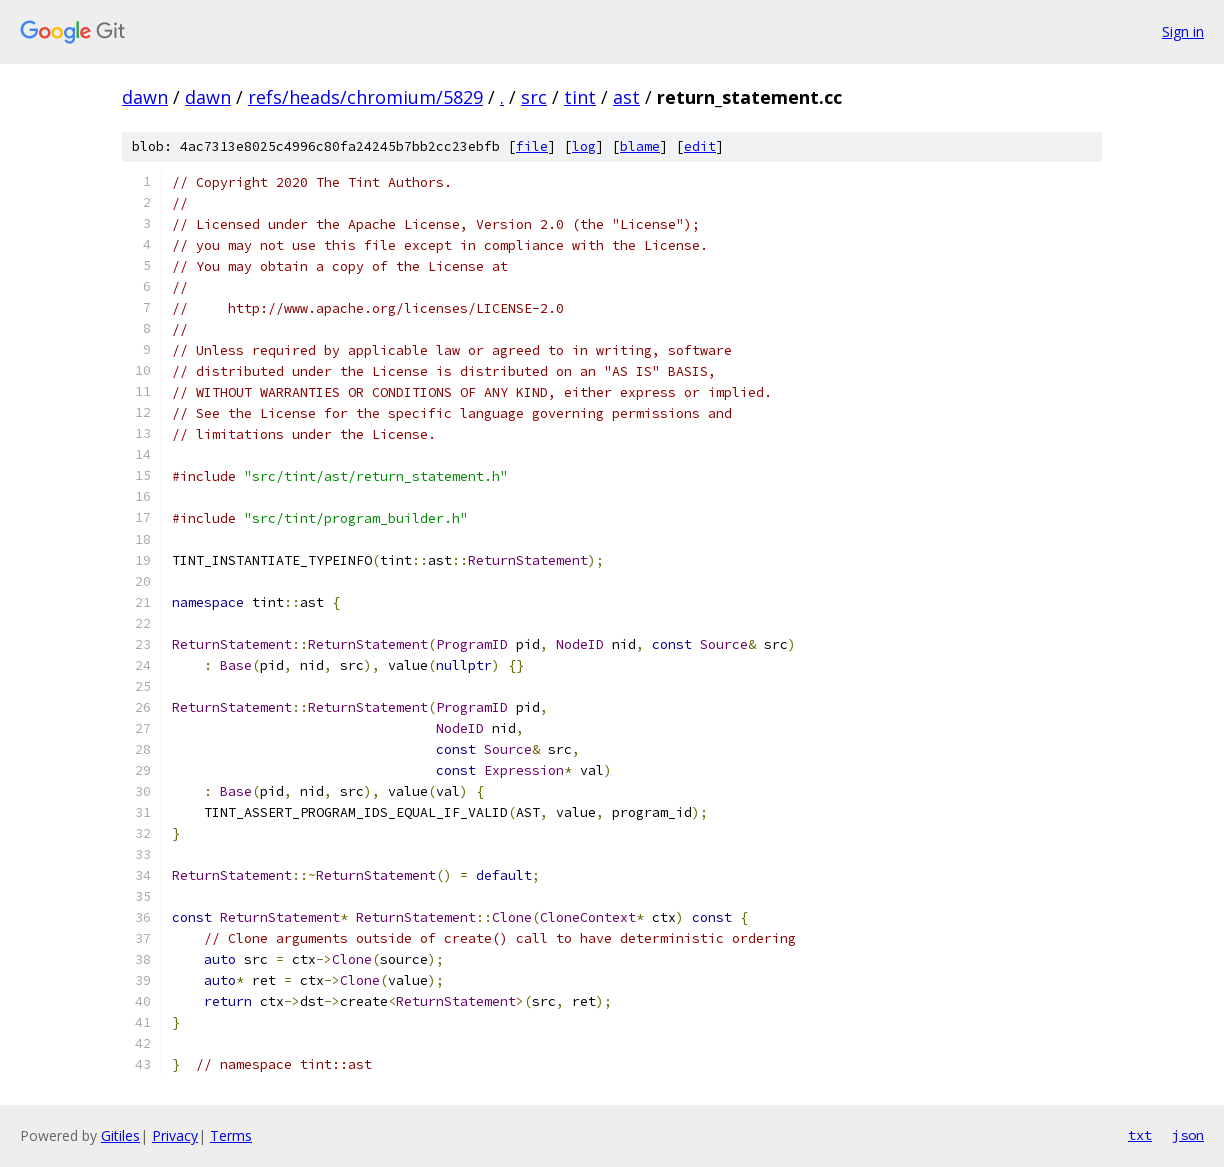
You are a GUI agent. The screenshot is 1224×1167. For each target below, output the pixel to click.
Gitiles (120, 1135)
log (584, 146)
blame (640, 146)
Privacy (175, 1135)
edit (700, 146)
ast (626, 97)
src (534, 97)
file (532, 146)
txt (1140, 1135)
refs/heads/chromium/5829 (365, 97)
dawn (145, 97)
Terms (231, 1135)
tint (580, 97)
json (1188, 1135)
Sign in (1183, 31)
